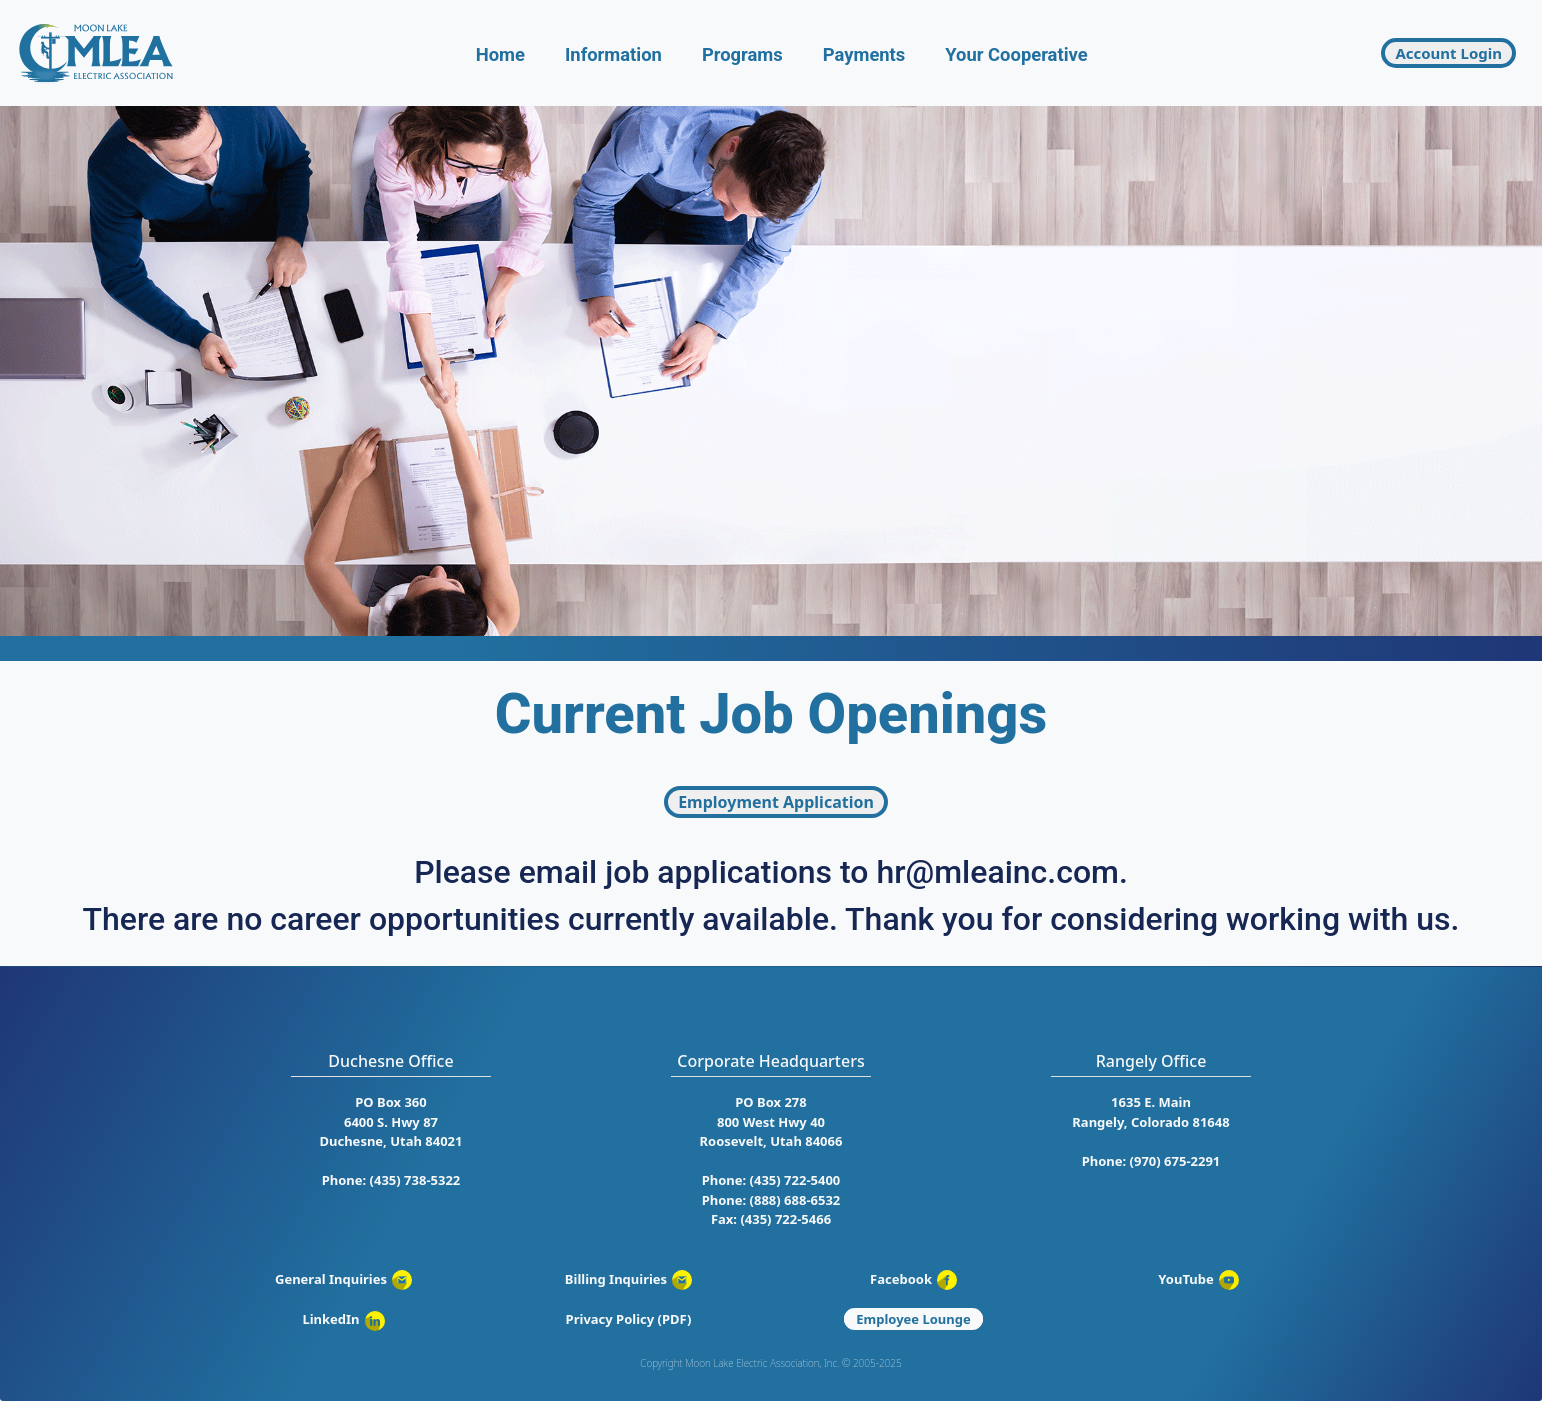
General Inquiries (343, 1279)
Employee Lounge (913, 1319)
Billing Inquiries (628, 1279)
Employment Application (776, 802)
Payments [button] (864, 54)
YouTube (1198, 1279)
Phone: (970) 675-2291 (1151, 1161)
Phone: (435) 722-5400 (771, 1180)
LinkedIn (343, 1319)
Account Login (1448, 53)
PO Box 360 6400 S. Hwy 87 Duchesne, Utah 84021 (391, 1121)
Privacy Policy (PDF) (629, 1319)
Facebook (913, 1279)
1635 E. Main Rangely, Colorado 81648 (1150, 1112)
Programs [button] (742, 54)
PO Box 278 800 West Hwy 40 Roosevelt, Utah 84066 (771, 1121)
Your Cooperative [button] (1016, 54)
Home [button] (500, 54)
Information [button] (613, 54)
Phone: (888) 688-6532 (771, 1200)
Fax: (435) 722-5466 (771, 1219)
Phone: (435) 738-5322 (391, 1180)
